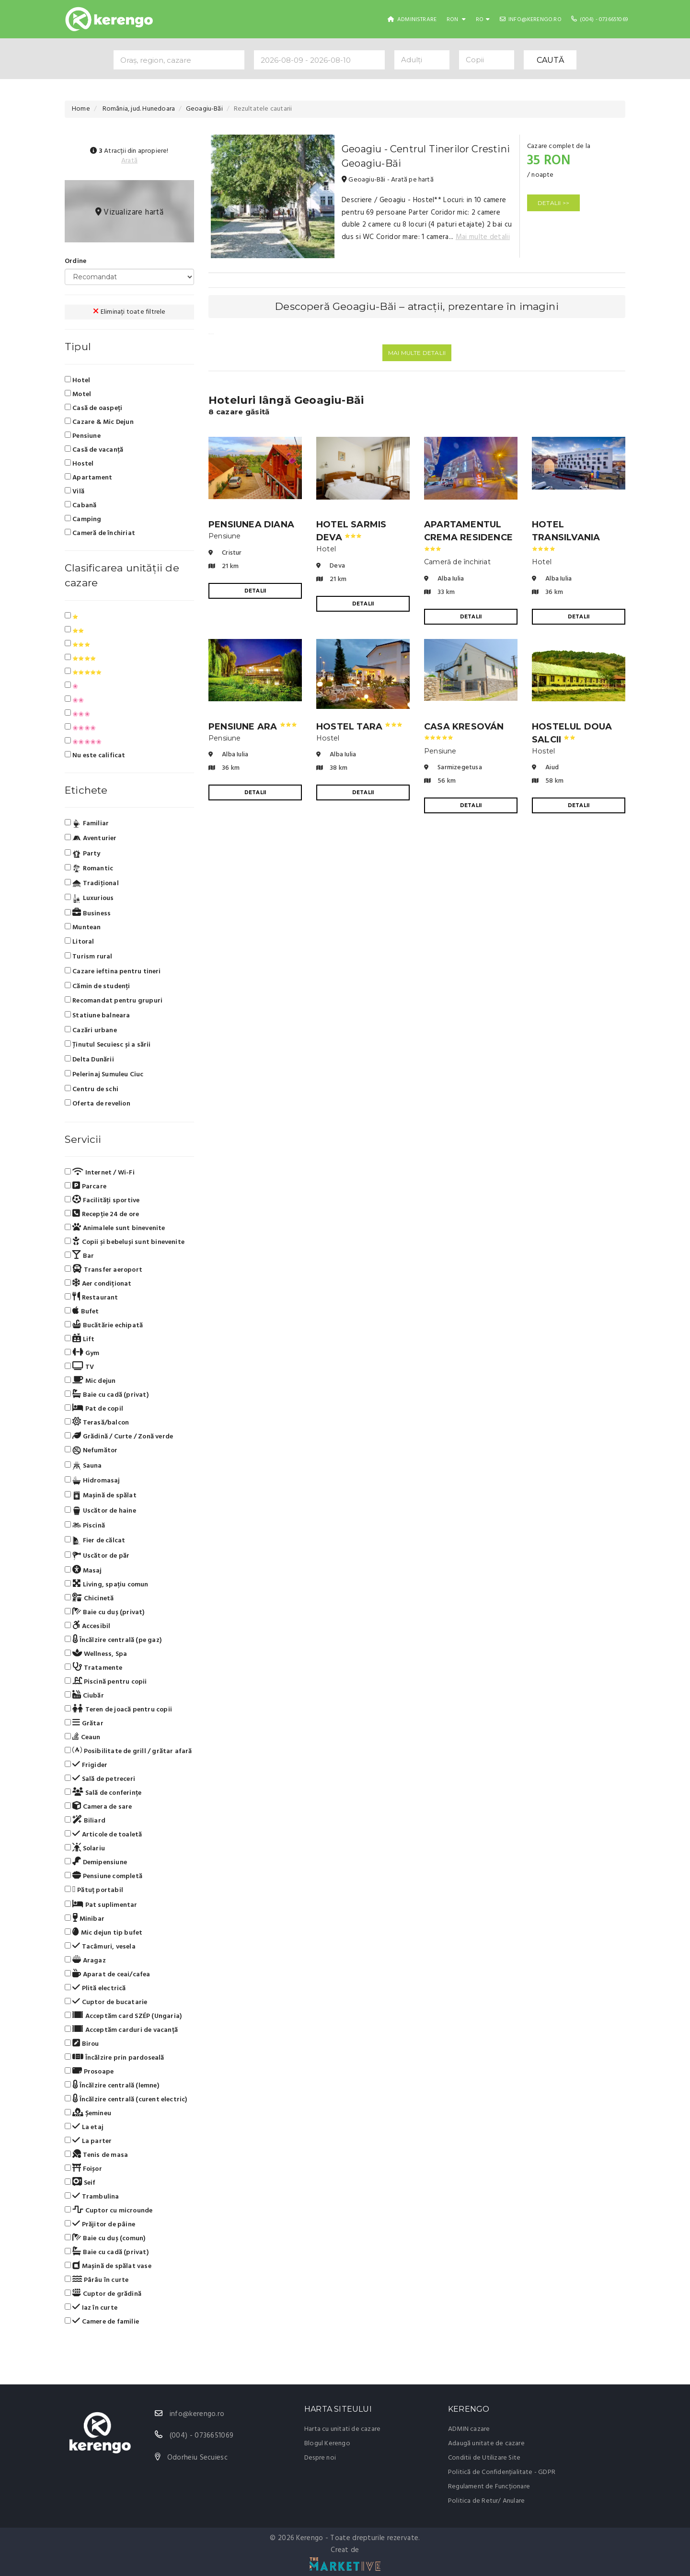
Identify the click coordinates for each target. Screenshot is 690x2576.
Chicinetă (89, 1598)
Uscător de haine (100, 1511)
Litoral (79, 941)
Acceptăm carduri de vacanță (121, 2030)
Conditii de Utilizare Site (484, 2457)
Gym (82, 1353)
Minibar (84, 1919)
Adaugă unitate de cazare (486, 2443)
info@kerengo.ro (531, 19)
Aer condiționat (98, 1283)
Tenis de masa (96, 2155)
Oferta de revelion (97, 1103)
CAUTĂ (550, 60)
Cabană (80, 505)
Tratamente (94, 1668)
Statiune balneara (97, 1015)
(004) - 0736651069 (599, 19)
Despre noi (320, 2457)
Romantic (89, 868)
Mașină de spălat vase (108, 2266)
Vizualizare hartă (129, 212)
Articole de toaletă (103, 1834)
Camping (83, 519)
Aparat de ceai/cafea (107, 1974)
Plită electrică (95, 1988)
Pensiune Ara (252, 726)
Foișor (83, 2169)
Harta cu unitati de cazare (342, 2429)
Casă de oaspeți (93, 408)
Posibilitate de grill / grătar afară (128, 1751)
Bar (79, 1256)
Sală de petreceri (100, 1779)
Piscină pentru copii (106, 1681)
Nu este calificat (95, 755)
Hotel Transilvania (566, 535)
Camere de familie (102, 2321)
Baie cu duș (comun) (105, 2238)
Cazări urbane (91, 1030)
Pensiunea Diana (251, 524)
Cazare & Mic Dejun (99, 422)
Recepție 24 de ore (102, 1214)
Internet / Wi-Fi (100, 1172)
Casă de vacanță (94, 450)
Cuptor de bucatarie (106, 2002)
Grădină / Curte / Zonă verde (119, 1436)
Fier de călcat (95, 1541)
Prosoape (89, 2071)
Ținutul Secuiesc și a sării (108, 1044)
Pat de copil (94, 1408)
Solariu (85, 1848)
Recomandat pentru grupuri (113, 1000)
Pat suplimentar (101, 1905)
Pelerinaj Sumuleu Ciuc (104, 1074)
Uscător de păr (97, 1556)
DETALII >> (553, 202)
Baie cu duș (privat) (105, 1612)
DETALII (255, 591)
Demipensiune (96, 1862)
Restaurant (91, 1297)
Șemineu (88, 2113)
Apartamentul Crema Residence (468, 535)
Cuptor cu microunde (108, 2210)
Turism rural (89, 956)
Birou (82, 2044)
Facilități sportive (102, 1200)
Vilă (74, 491)
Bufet (82, 1311)
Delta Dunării (89, 1059)
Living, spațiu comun (107, 1584)
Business (88, 913)
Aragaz (85, 1960)
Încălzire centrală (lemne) (112, 2085)
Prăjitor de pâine (100, 2224)
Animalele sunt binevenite (115, 1228)
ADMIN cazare (469, 2429)
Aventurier (91, 838)
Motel (78, 394)
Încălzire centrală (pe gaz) (113, 1640)
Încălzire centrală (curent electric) (126, 2099)
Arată (129, 160)
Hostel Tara (359, 726)
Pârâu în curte (96, 2280)
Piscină (85, 1526)
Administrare (412, 19)
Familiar (87, 824)
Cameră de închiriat (100, 533)
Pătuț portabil (94, 1890)
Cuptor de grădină (103, 2294)
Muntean (83, 927)
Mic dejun (90, 1381)
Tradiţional (92, 884)
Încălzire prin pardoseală (114, 2057)
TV (79, 1367)
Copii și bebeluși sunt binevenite (124, 1242)
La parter (88, 2141)
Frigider (86, 1765)
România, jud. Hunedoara (138, 108)
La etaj (84, 2127)
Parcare (85, 1186)
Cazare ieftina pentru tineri (113, 971)
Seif (80, 2182)
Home (81, 108)
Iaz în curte (91, 2307)
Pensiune (83, 436)
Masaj (83, 1570)
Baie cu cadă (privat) (107, 1395)
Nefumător (91, 1451)
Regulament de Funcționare (489, 2486)
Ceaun (83, 1737)
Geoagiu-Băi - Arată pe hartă (388, 179)
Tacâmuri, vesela (100, 1946)
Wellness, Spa (96, 1654)
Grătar (84, 1723)
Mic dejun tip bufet (103, 1932)
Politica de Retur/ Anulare (486, 2501)
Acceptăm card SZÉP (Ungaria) (123, 2016)
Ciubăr (84, 1695)
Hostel (79, 463)
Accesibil (87, 1626)
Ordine (75, 261)
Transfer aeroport (103, 1270)
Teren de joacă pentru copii (118, 1709)
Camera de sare (98, 1806)
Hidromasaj (92, 1481)
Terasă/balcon (97, 1422)
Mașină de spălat (101, 1496)
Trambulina (92, 2196)
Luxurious (89, 898)
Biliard (85, 1820)
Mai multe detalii (483, 237)
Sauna (83, 1465)
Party (83, 853)
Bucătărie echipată (104, 1325)
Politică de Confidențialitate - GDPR (501, 2472)
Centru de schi (91, 1089)
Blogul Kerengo (327, 2443)
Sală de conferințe (103, 1793)
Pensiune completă (103, 1876)
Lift (79, 1339)
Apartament (88, 477)
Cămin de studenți (97, 986)
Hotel (77, 380)
